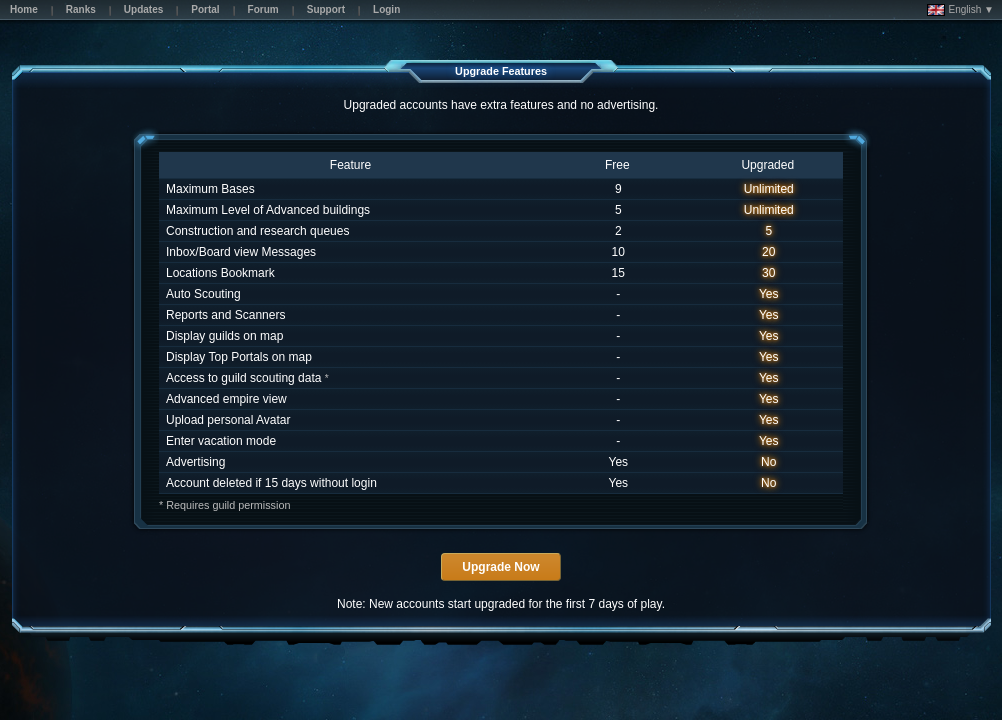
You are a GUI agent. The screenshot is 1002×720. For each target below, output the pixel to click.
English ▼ (960, 10)
